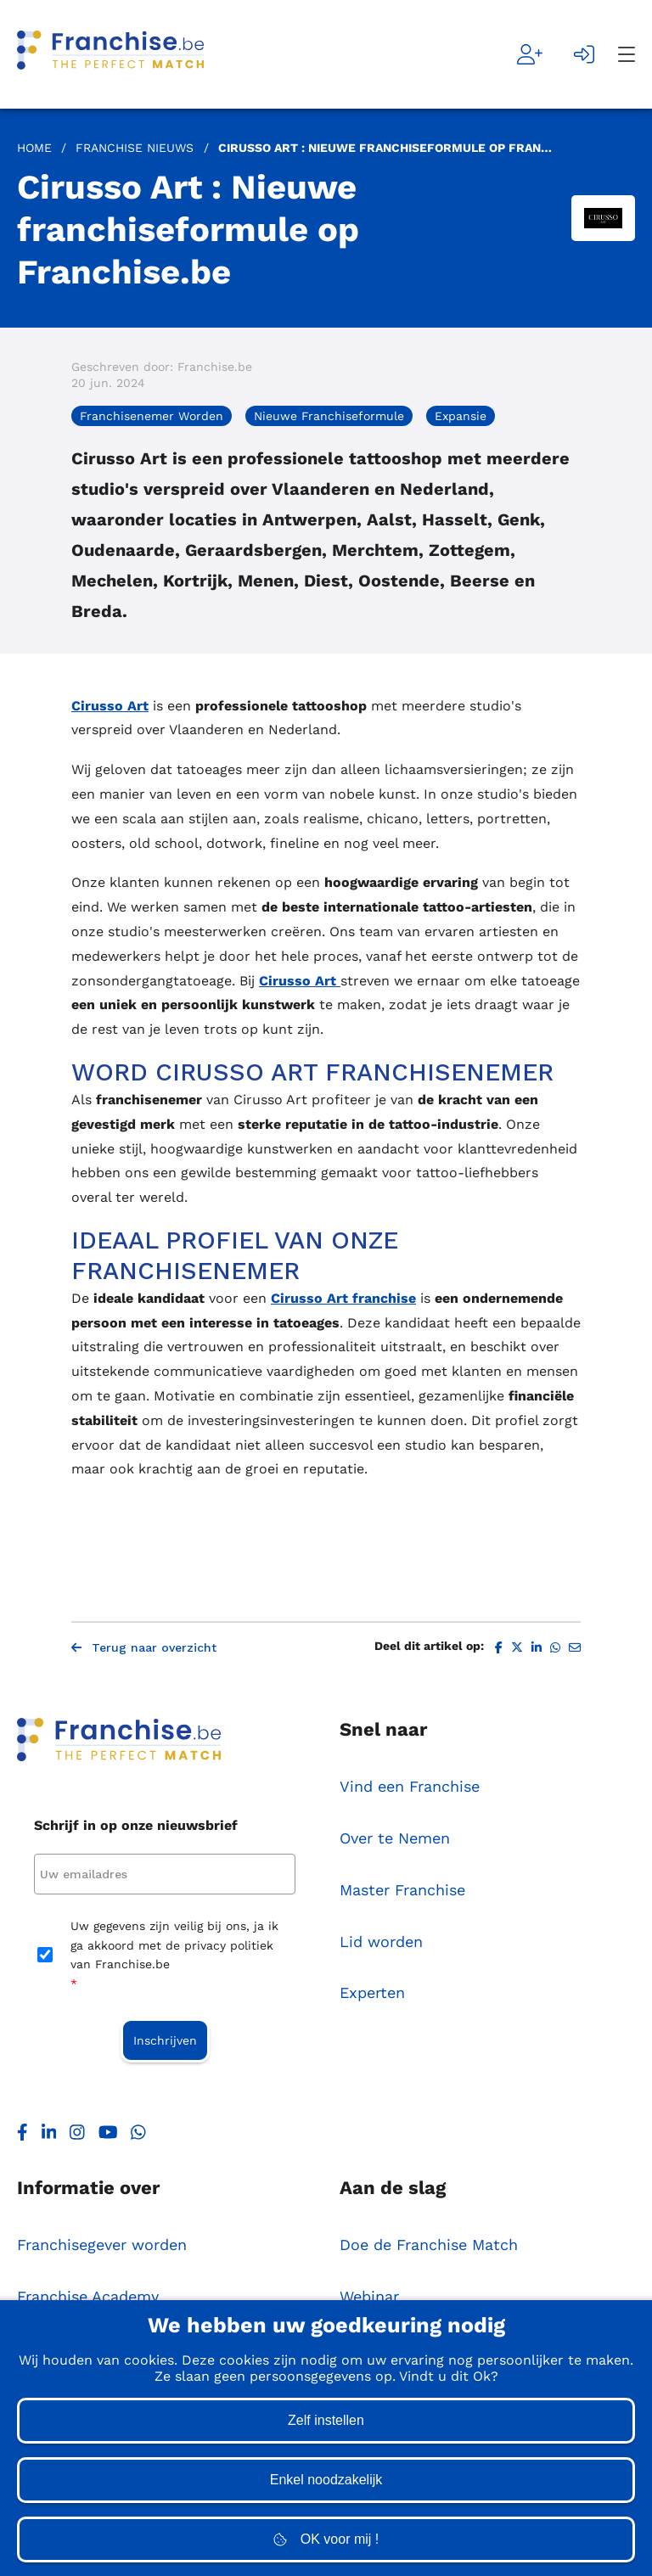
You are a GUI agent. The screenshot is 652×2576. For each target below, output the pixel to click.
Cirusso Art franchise (343, 1298)
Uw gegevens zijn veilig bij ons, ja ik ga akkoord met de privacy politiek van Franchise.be (174, 1956)
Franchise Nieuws (135, 147)
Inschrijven (165, 2040)
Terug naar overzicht (143, 1647)
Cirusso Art (110, 706)
